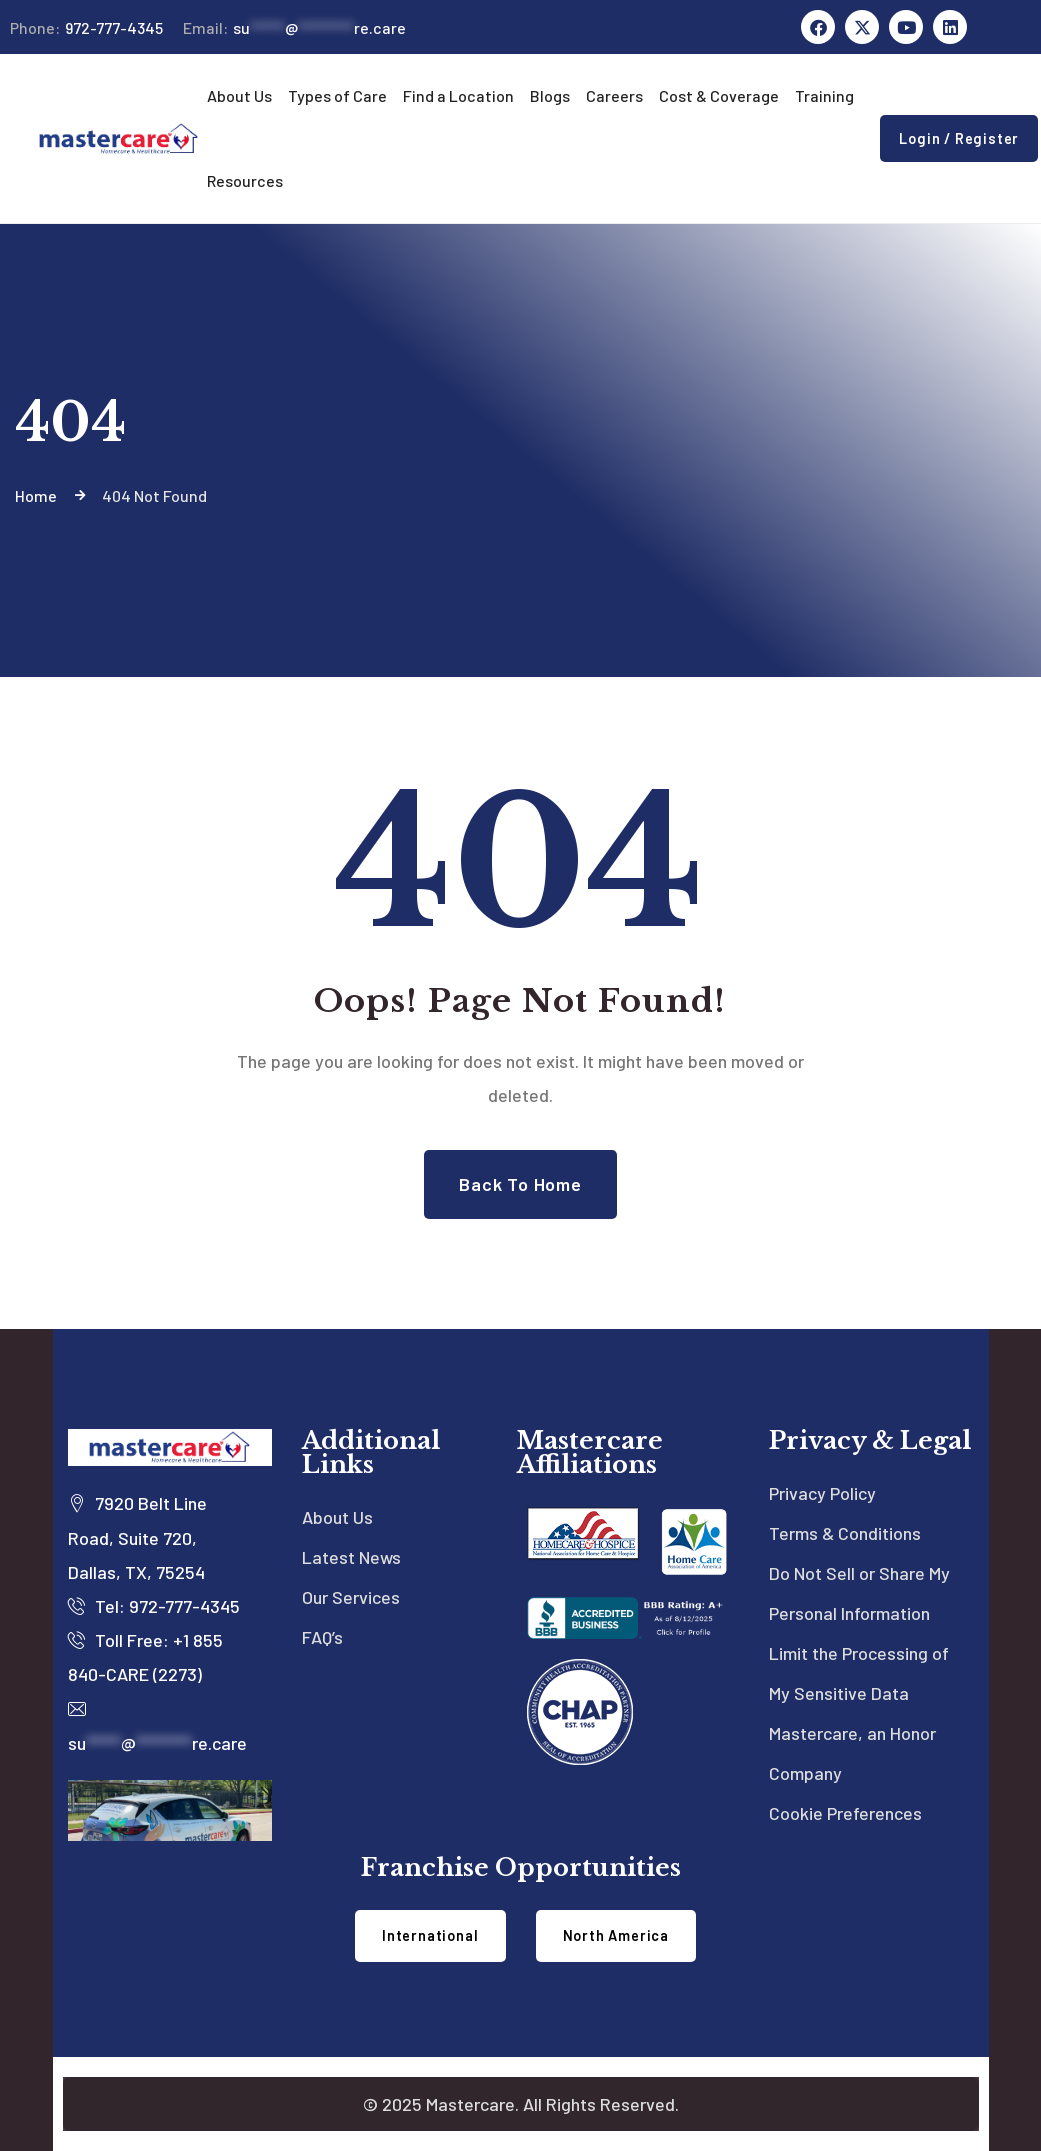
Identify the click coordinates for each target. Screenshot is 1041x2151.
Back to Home (520, 1184)
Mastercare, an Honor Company (852, 1753)
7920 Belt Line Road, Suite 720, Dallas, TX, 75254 (137, 1537)
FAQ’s (322, 1637)
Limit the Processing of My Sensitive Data (859, 1673)
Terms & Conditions (845, 1533)
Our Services (351, 1597)
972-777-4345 (86, 28)
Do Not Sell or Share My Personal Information (859, 1593)
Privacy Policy (822, 1493)
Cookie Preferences (845, 1813)
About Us (337, 1517)
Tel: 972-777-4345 (154, 1606)
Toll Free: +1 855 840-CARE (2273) (145, 1657)
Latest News (351, 1557)
